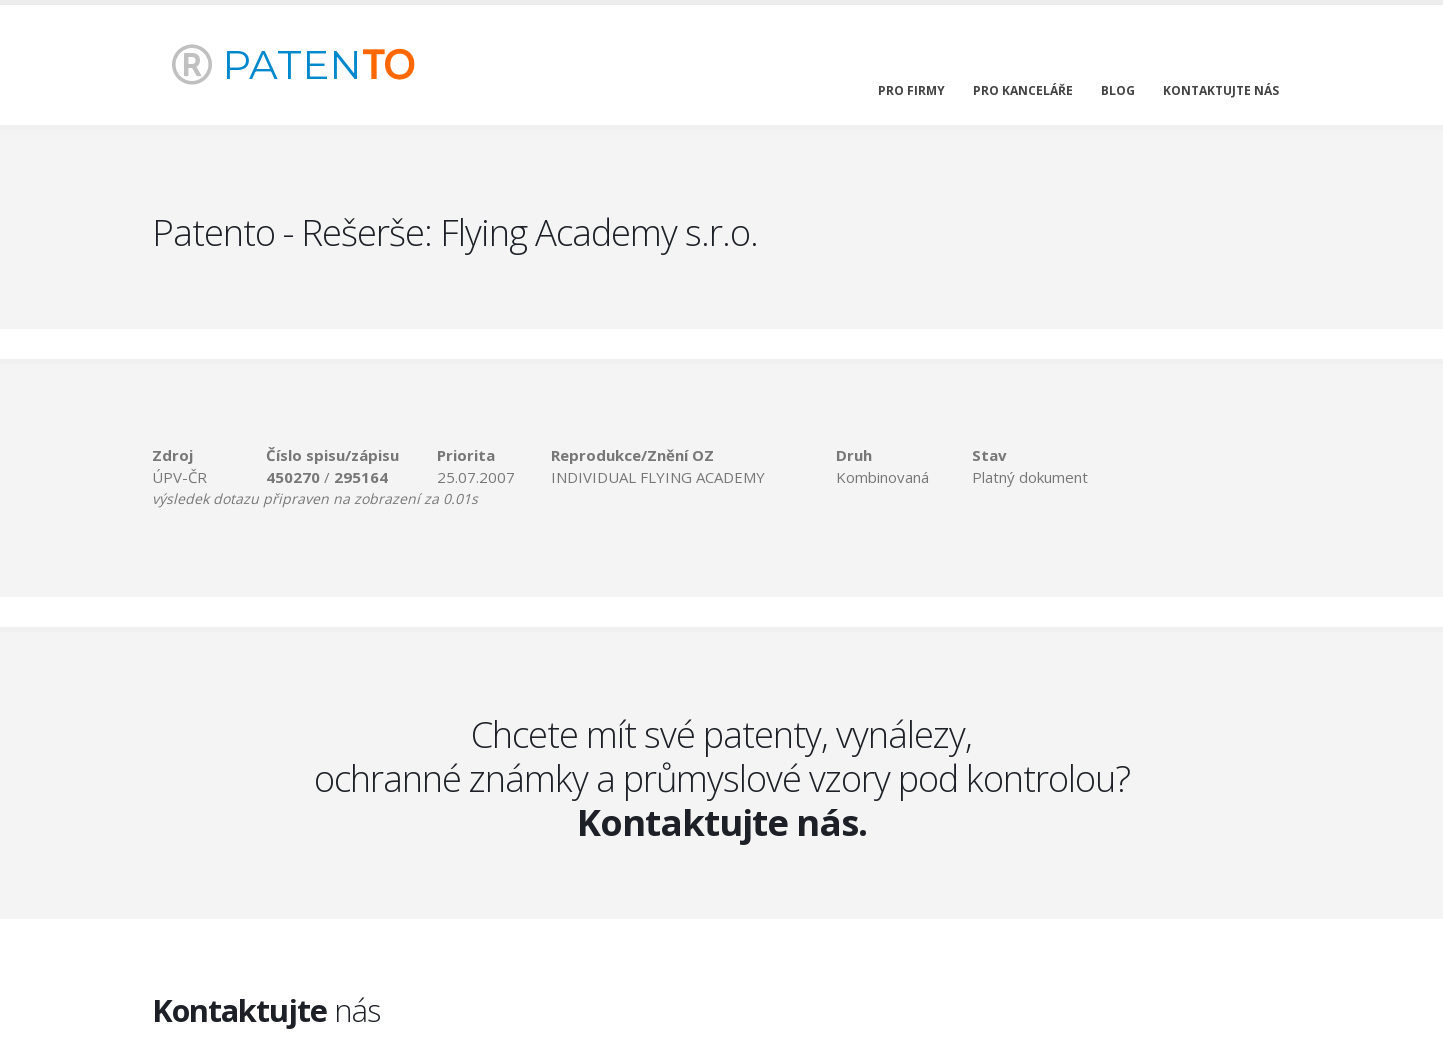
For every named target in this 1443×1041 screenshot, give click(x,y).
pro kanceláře (1023, 90)
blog (1118, 90)
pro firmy (911, 90)
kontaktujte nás (1221, 90)
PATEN (293, 64)
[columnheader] (209, 455)
